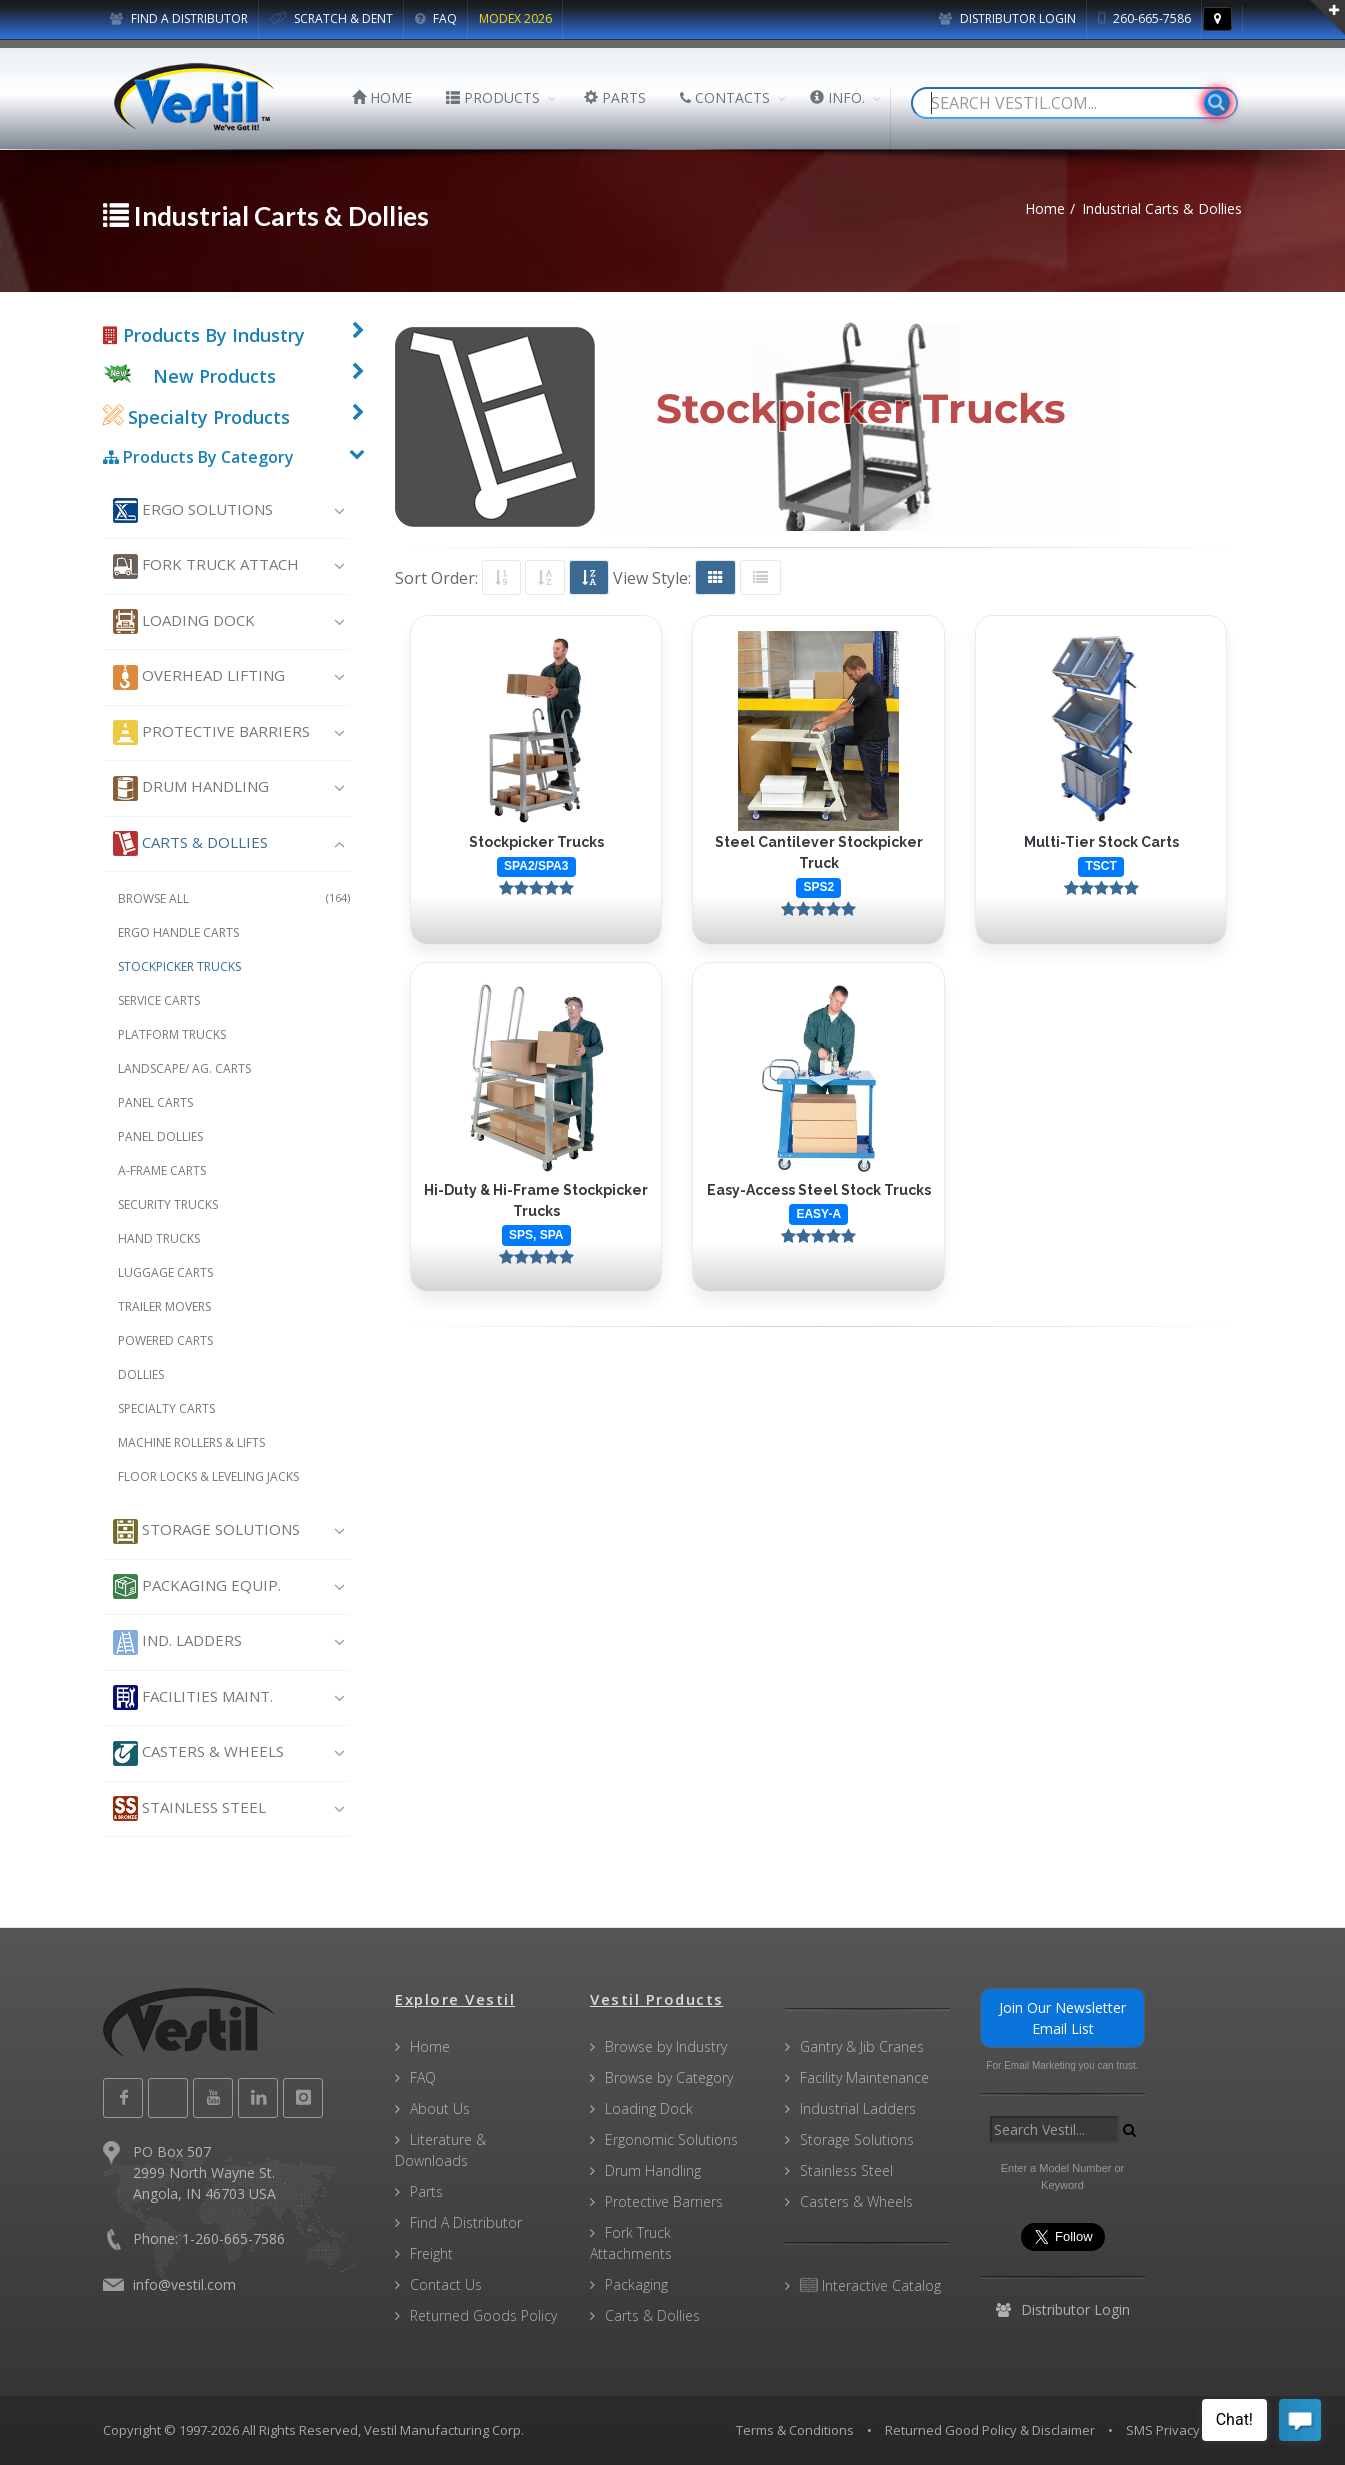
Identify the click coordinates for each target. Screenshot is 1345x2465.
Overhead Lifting (199, 677)
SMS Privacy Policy (1182, 2430)
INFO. (837, 97)
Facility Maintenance (864, 2077)
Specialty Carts (166, 1408)
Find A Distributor (466, 2222)
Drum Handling (191, 788)
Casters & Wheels (198, 1753)
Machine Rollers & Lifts (191, 1442)
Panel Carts (155, 1102)
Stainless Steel (189, 1808)
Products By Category (198, 457)
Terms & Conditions (795, 2430)
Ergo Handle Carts (178, 932)
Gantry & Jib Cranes (862, 2046)
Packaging (636, 2284)
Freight (431, 2253)
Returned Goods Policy (483, 2315)
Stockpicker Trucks (179, 966)
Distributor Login (1007, 18)
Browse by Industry (666, 2046)
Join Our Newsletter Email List (1062, 2018)
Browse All (234, 898)
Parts (426, 2191)
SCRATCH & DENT (331, 18)
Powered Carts (165, 1340)
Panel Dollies (160, 1136)
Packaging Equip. (197, 1586)
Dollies (141, 1374)
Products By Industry (204, 335)
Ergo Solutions (193, 510)
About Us (440, 2108)
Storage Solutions (206, 1531)
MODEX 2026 (515, 18)
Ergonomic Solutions (671, 2139)
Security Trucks (168, 1204)
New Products (214, 376)
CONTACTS (725, 97)
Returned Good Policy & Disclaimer (990, 2430)
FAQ (436, 18)
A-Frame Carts (162, 1170)
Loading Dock (184, 621)
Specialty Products (196, 417)
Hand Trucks (159, 1238)
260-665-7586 (1144, 18)
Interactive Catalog (870, 2285)
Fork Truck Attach (206, 566)
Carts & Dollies (190, 843)
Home (430, 2046)
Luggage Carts (165, 1272)
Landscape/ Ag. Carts (184, 1068)
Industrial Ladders (858, 2108)
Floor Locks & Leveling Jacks (208, 1476)
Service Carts (159, 1000)
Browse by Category (669, 2077)
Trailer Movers (164, 1306)
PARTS (615, 97)
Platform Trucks (172, 1034)
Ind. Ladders (177, 1642)
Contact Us (446, 2284)
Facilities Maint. (193, 1697)
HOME (382, 97)
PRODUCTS (493, 97)
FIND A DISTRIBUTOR (179, 18)
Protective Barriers (211, 732)
